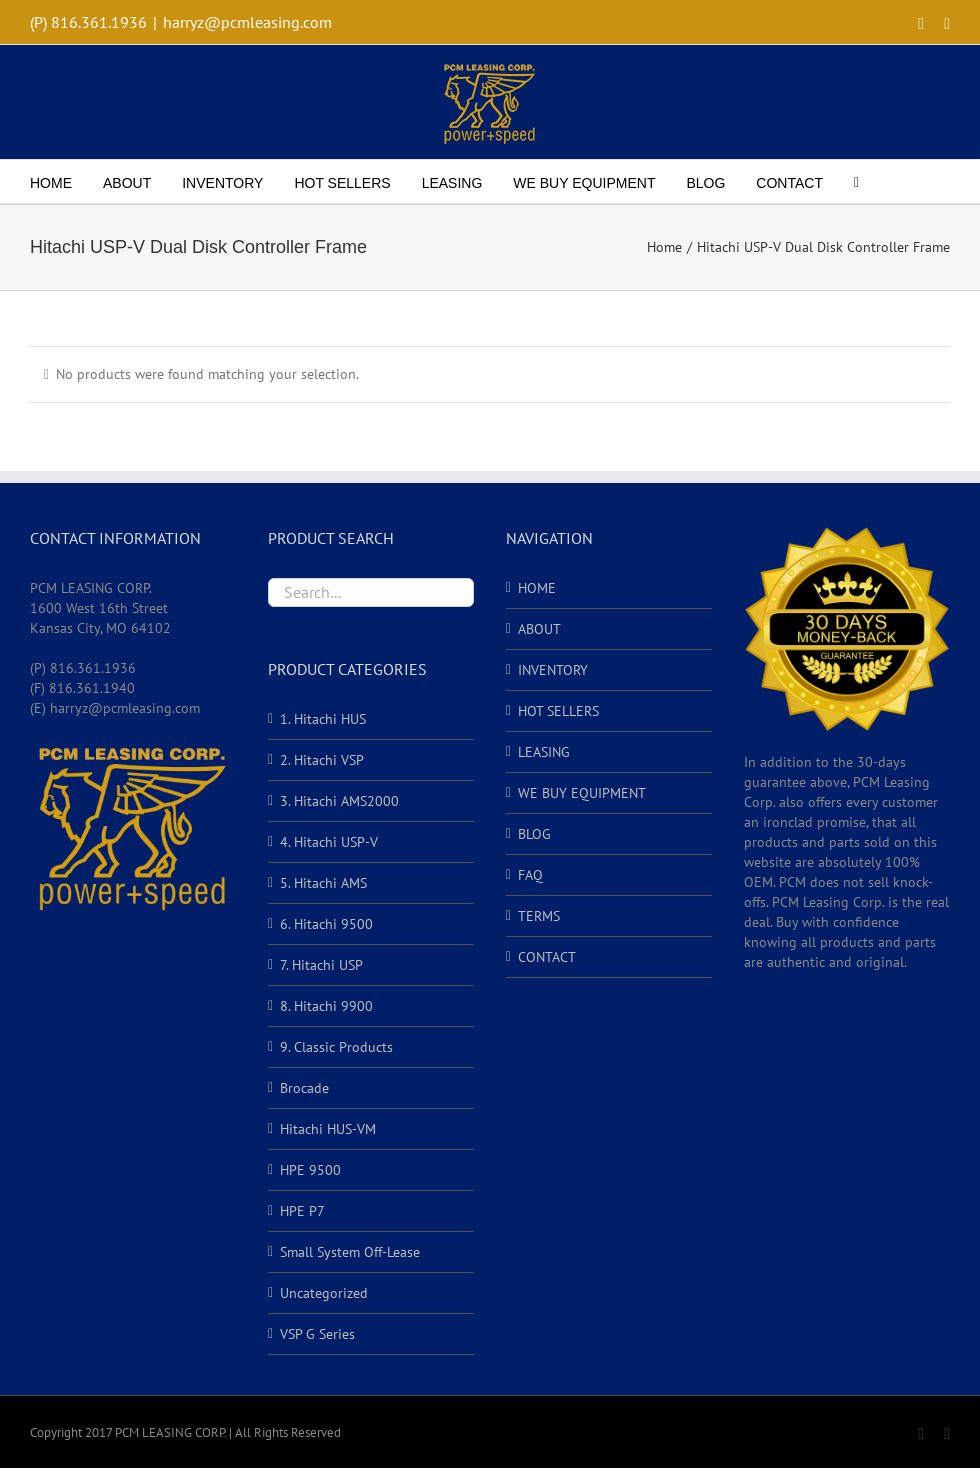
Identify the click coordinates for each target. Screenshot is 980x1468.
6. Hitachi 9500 (326, 924)
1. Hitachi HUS (323, 719)
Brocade (304, 1088)
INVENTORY (553, 670)
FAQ (530, 875)
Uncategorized (324, 1293)
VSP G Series (317, 1334)
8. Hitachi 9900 (326, 1006)
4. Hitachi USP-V (329, 842)
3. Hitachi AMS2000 (339, 801)
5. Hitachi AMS (323, 883)
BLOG (534, 834)
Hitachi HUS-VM (328, 1129)
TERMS (539, 916)
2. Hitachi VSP (322, 760)
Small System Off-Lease (350, 1252)
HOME (537, 588)
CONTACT (547, 957)
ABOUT (539, 629)
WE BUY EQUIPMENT (582, 793)
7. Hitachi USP (321, 965)
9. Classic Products (336, 1047)
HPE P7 (302, 1211)
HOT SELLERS (558, 711)
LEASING (544, 752)
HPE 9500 (310, 1170)
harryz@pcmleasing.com (247, 22)
